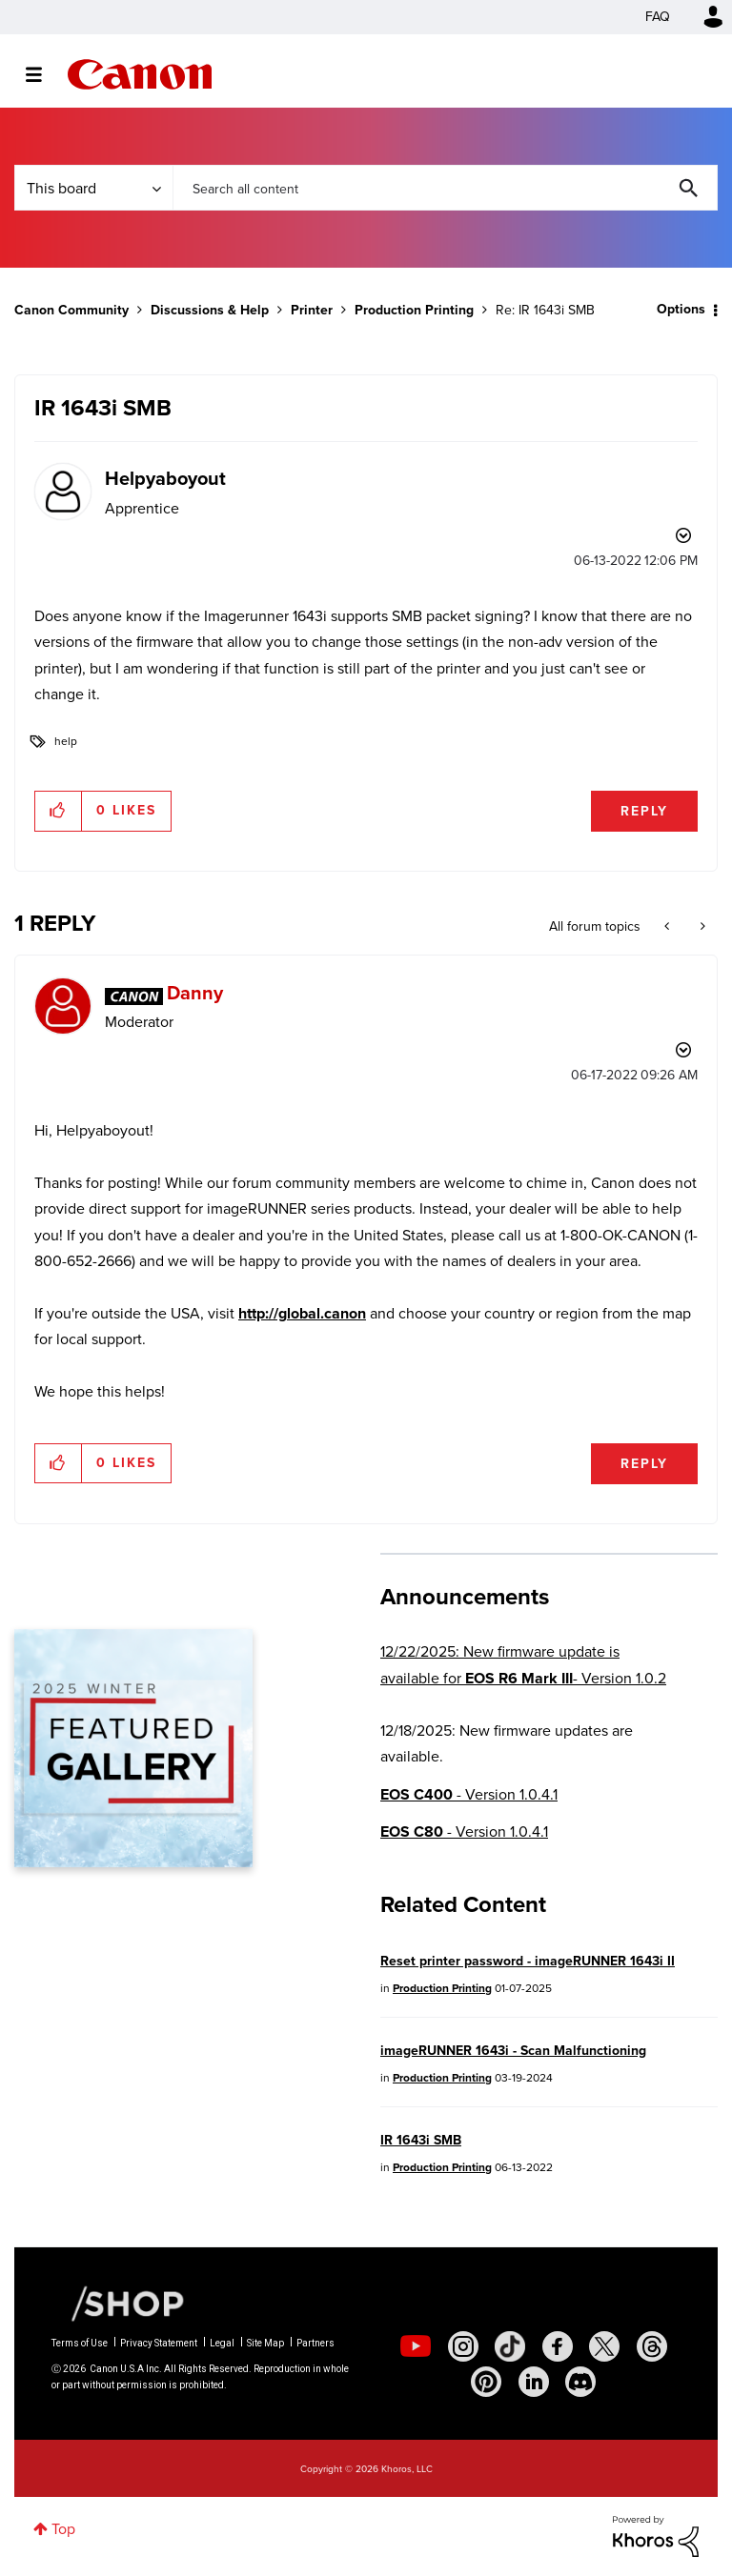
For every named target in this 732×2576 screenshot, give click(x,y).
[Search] (445, 188)
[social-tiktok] (510, 2346)
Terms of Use (79, 2343)
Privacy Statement (158, 2343)
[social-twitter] (604, 2346)
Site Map (265, 2343)
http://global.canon (302, 1313)
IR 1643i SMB (420, 2140)
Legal (222, 2343)
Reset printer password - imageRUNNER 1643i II (527, 1961)
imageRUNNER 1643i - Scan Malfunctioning (513, 2051)
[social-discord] (580, 2381)
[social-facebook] (557, 2346)
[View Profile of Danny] (195, 992)
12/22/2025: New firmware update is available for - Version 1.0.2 (523, 1664)
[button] (58, 811)
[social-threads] (652, 2346)
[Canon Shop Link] (118, 2302)
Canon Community (140, 74)
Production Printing (414, 310)
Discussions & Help (210, 310)
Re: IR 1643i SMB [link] (545, 310)
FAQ (657, 17)
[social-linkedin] (533, 2381)
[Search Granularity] (93, 188)
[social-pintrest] (486, 2381)
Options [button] (681, 309)
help (65, 741)
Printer (312, 310)
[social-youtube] (415, 2346)
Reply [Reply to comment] (644, 1464)
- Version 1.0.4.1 (469, 1794)
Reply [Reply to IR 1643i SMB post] (644, 811)
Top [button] (63, 2529)
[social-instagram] (463, 2346)
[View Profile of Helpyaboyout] (165, 478)
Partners (315, 2343)
